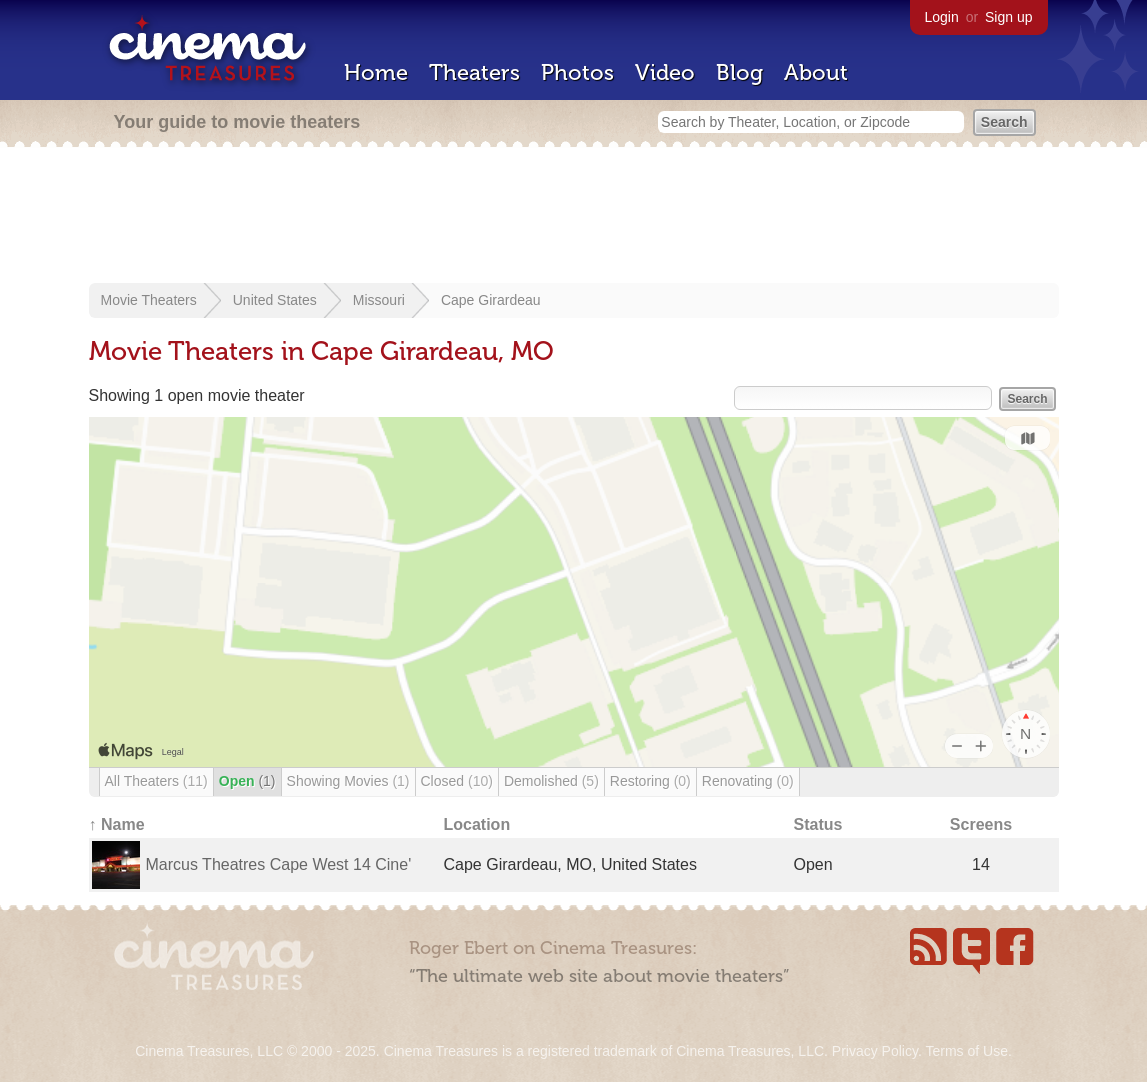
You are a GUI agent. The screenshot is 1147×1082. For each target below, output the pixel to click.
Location (477, 824)
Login (942, 17)
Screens (981, 824)
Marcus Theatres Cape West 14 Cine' (279, 864)
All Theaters (156, 781)
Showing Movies (348, 781)
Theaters (474, 72)
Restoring (650, 781)
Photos (577, 72)
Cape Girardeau (491, 300)
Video (665, 72)
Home (376, 72)
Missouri (379, 300)
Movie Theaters (149, 300)
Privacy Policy (875, 1051)
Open (247, 781)
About (816, 72)
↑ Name (117, 824)
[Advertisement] (574, 217)
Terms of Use (966, 1051)
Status (818, 824)
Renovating (748, 781)
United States (275, 300)
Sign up (1008, 17)
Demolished (551, 781)
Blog (739, 72)
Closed (457, 781)
